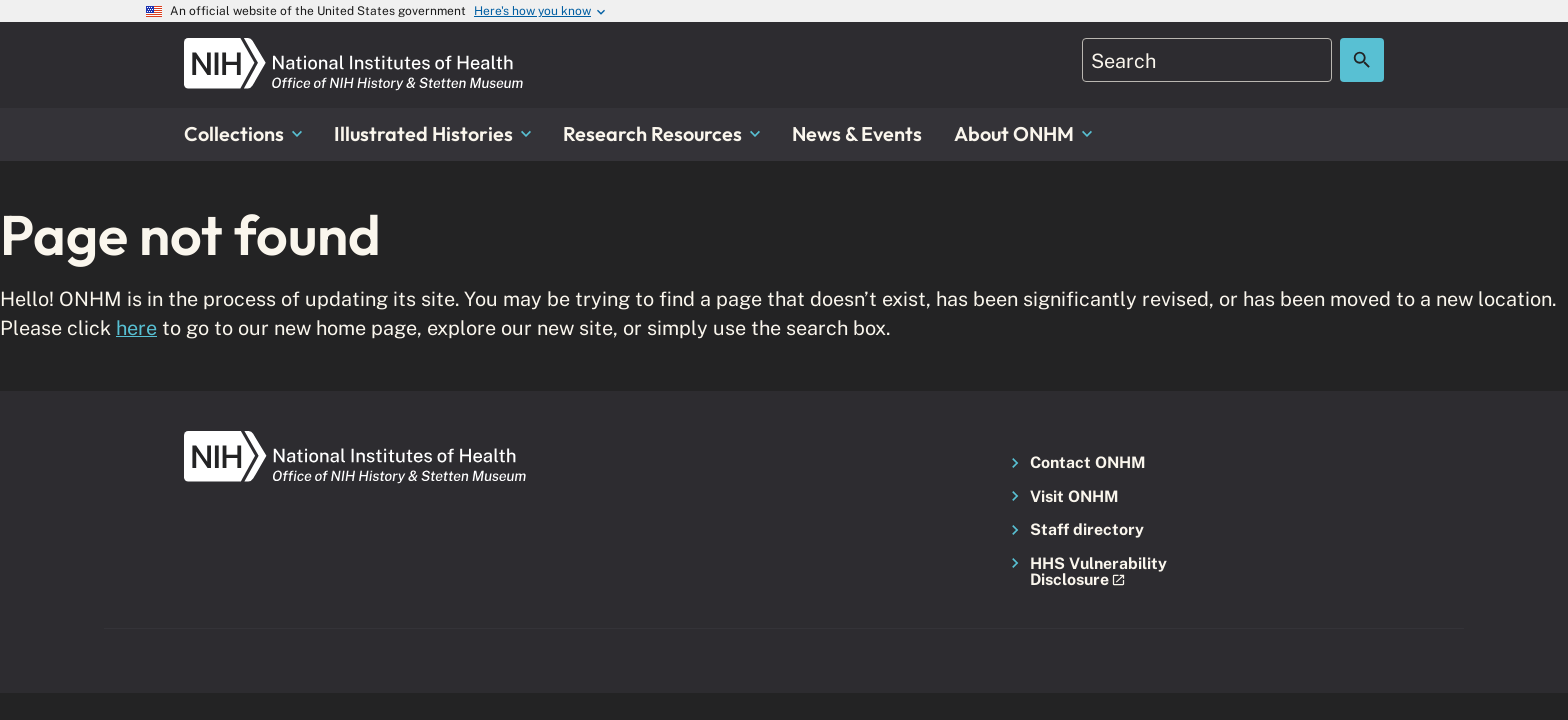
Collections (243, 133)
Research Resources (661, 133)
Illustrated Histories (432, 133)
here (136, 327)
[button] (1093, 572)
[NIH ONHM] (354, 49)
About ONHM (1023, 133)
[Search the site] (1362, 60)
